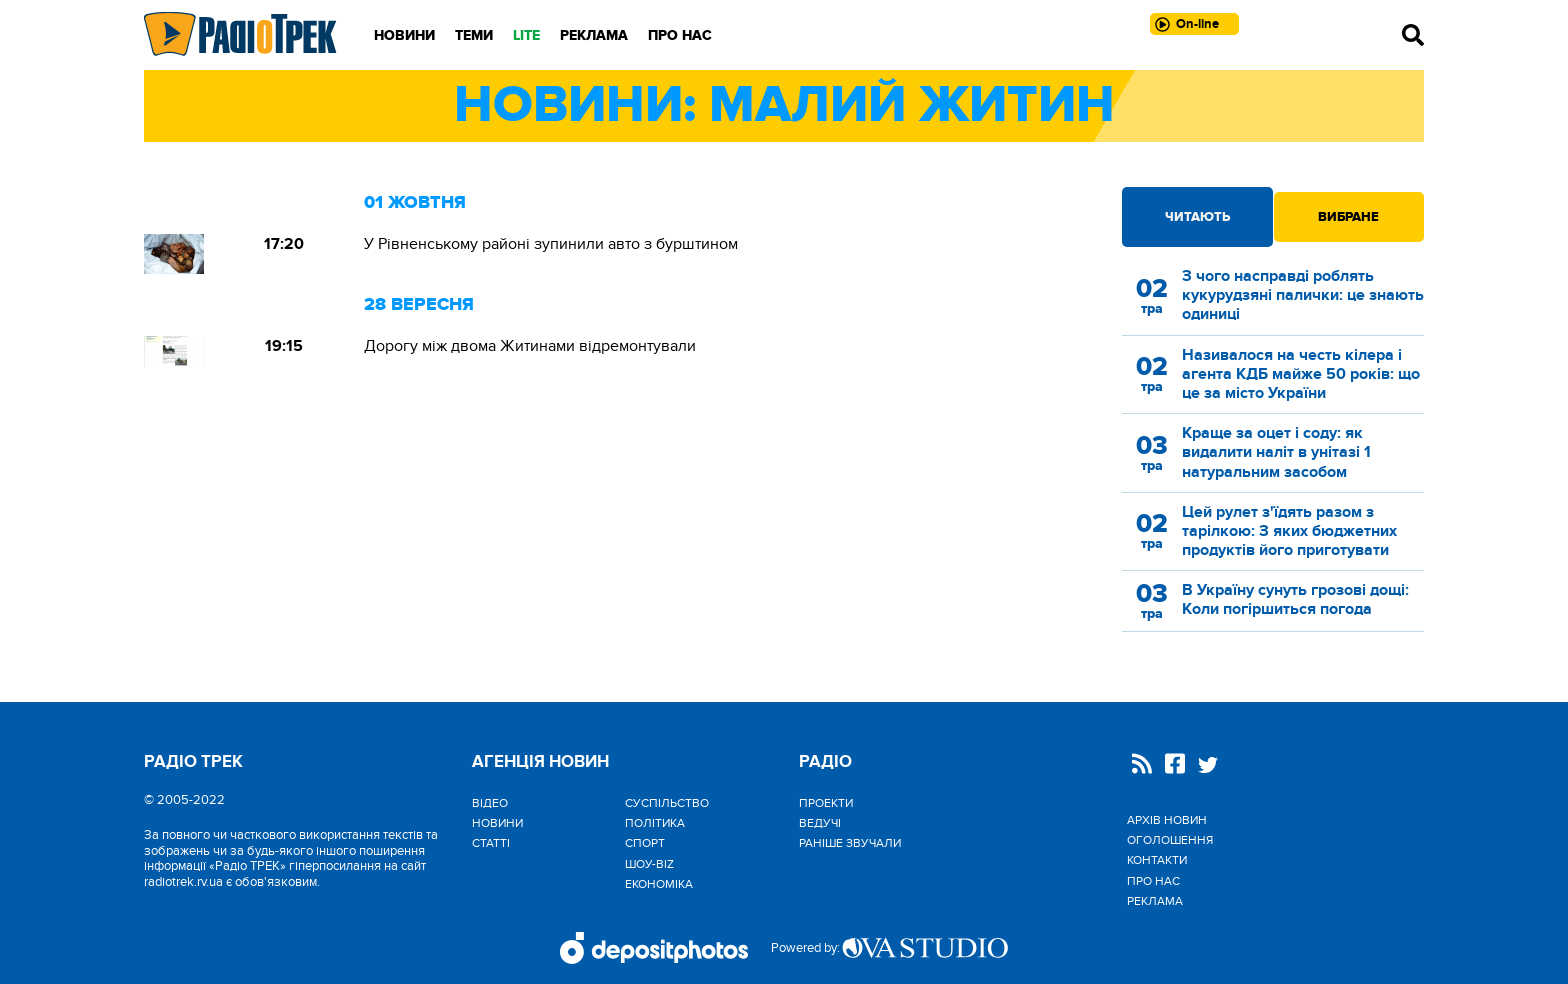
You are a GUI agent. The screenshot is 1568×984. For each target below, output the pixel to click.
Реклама (594, 35)
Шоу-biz (649, 864)
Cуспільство (667, 803)
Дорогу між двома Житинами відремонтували (530, 346)
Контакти (1157, 860)
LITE (526, 35)
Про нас (680, 35)
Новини (404, 35)
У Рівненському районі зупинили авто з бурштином (551, 244)
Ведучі (820, 823)
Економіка (659, 884)
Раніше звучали (850, 843)
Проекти (826, 803)
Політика (655, 823)
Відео (490, 803)
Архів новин (1167, 820)
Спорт (645, 843)
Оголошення (1170, 840)
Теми (474, 35)
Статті (491, 843)
